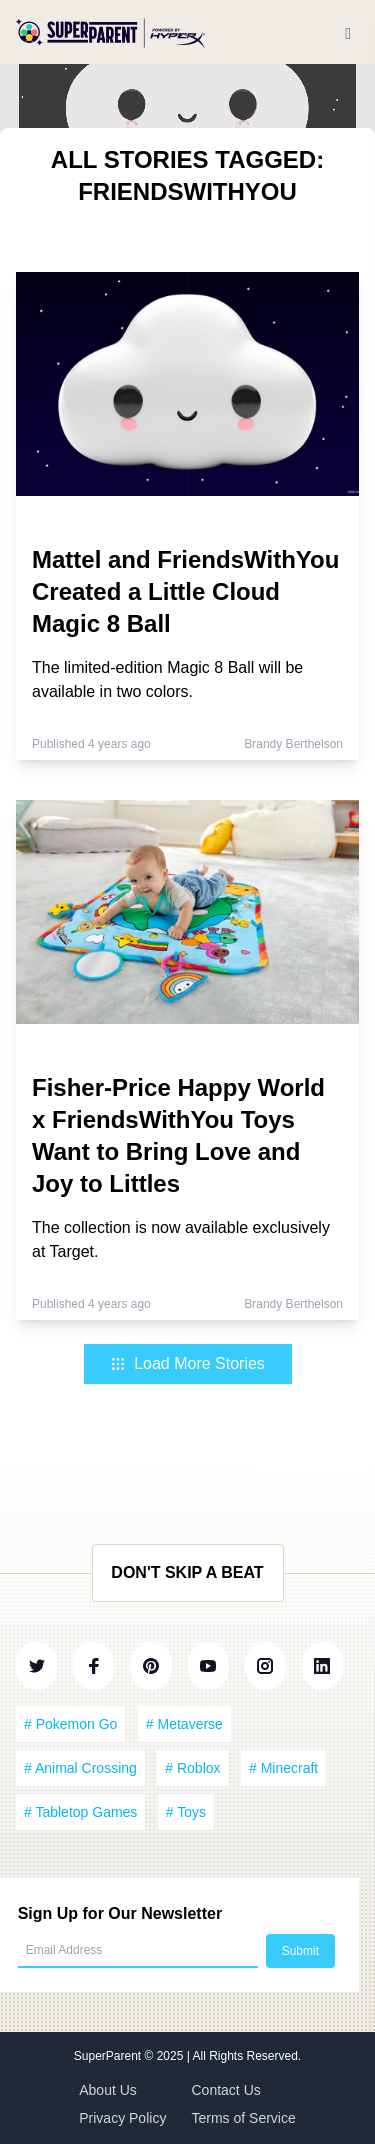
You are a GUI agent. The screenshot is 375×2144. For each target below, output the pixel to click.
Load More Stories (187, 1363)
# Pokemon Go (70, 1724)
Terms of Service (244, 2118)
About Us (108, 2090)
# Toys (186, 1812)
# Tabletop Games (80, 1812)
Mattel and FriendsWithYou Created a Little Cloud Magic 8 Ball (185, 591)
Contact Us (226, 2090)
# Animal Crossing (80, 1768)
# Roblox (192, 1768)
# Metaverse (184, 1724)
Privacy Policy (122, 2118)
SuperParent (109, 2056)
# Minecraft (283, 1768)
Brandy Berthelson (293, 744)
